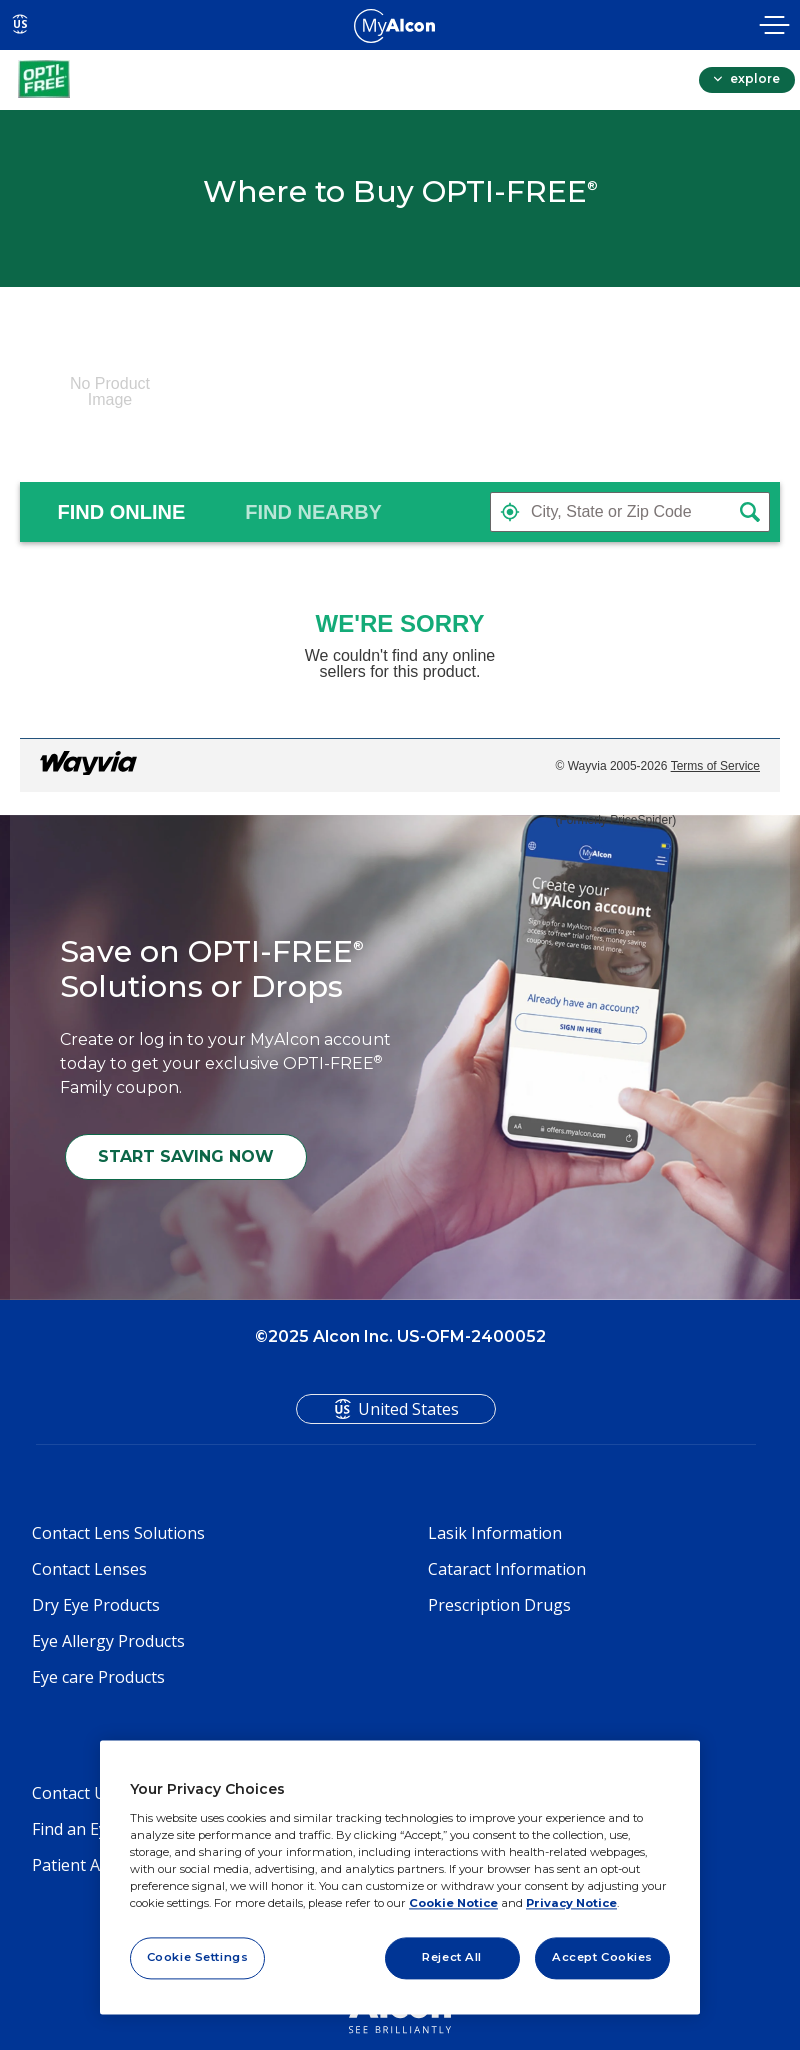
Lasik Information (495, 1533)
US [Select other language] (20, 24)
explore (753, 78)
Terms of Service (715, 766)
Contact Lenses (89, 1569)
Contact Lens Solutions (118, 1533)
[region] (400, 1878)
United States (408, 1409)
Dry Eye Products (96, 1605)
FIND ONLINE (124, 512)
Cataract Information (507, 1569)
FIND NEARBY (316, 512)
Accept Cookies (602, 1957)
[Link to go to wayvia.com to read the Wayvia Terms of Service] (90, 766)
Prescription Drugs (499, 1605)
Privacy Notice (571, 1903)
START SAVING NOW (186, 1156)
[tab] (124, 512)
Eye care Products (98, 1677)
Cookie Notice (453, 1903)
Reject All (452, 1957)
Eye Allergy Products (108, 1641)
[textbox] (630, 512)
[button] (510, 512)
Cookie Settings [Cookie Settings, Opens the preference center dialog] (198, 1957)
